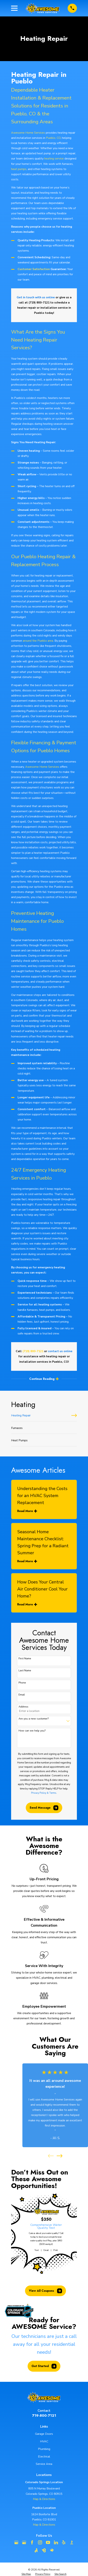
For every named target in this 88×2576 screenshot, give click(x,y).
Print (55, 2250)
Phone (22, 1682)
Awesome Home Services (28, 133)
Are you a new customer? (34, 1718)
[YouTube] (48, 2542)
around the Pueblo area (38, 641)
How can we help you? (32, 1730)
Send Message (44, 1807)
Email (22, 1694)
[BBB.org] (72, 2542)
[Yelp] (64, 2542)
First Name (25, 1658)
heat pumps (18, 169)
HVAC (44, 2441)
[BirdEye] (44, 2550)
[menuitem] (44, 1417)
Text (36, 2250)
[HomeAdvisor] (52, 2550)
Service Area (44, 2464)
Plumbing (44, 2449)
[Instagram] (40, 2542)
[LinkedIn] (56, 2542)
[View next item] (59, 2156)
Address (23, 1706)
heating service (54, 159)
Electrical (44, 2457)
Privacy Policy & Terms (43, 1793)
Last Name (25, 1670)
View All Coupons (45, 2290)
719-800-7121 (44, 2415)
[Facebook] (32, 2542)
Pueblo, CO (53, 138)
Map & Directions (44, 2499)
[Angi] (36, 2550)
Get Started (44, 2366)
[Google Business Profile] (16, 2542)
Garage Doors (44, 2434)
